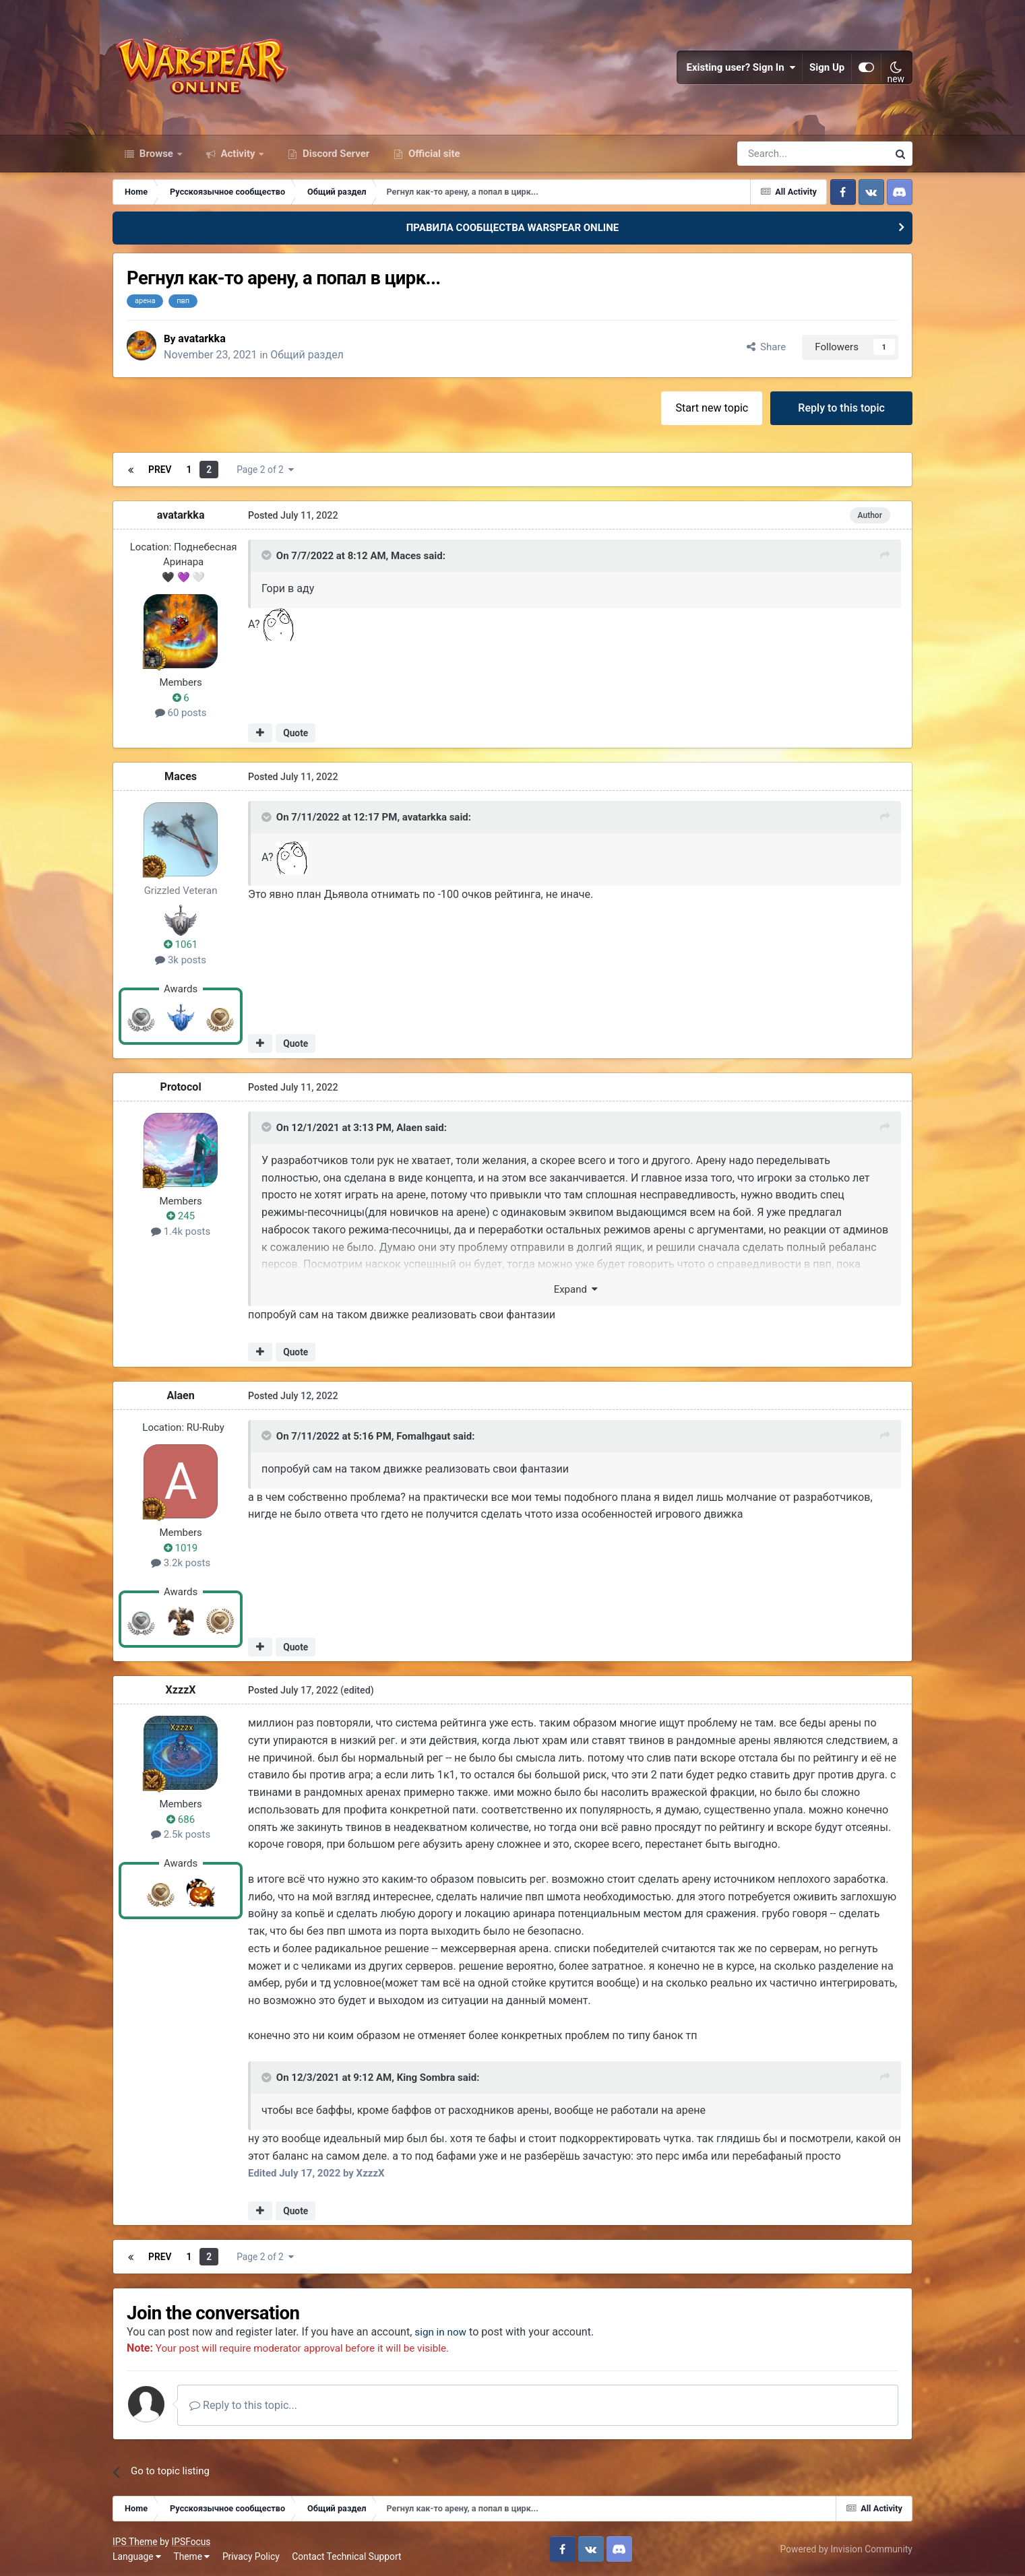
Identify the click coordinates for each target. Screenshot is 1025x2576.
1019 (180, 1547)
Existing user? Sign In (740, 67)
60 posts (181, 713)
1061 (180, 944)
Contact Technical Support (346, 2555)
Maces (406, 555)
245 (180, 1216)
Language (137, 2555)
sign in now (441, 2331)
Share (766, 346)
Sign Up (826, 67)
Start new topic (711, 407)
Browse (156, 154)
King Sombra (426, 2077)
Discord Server (334, 154)
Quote (295, 733)
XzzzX (181, 1689)
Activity (238, 154)
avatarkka (202, 337)
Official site (433, 154)
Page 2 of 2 (265, 468)
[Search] (776, 153)
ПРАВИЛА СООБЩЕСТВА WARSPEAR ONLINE (512, 228)
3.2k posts (180, 1563)
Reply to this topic (841, 407)
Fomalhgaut (423, 1435)
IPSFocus (191, 2541)
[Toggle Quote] (267, 555)
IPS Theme (135, 2541)
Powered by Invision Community (846, 2548)
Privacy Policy (251, 2555)
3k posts (180, 959)
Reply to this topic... (243, 2404)
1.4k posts (180, 1231)
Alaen (409, 1127)
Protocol (180, 1086)
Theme (191, 2555)
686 (180, 1819)
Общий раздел (308, 354)
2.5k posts (180, 1834)
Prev (159, 468)
